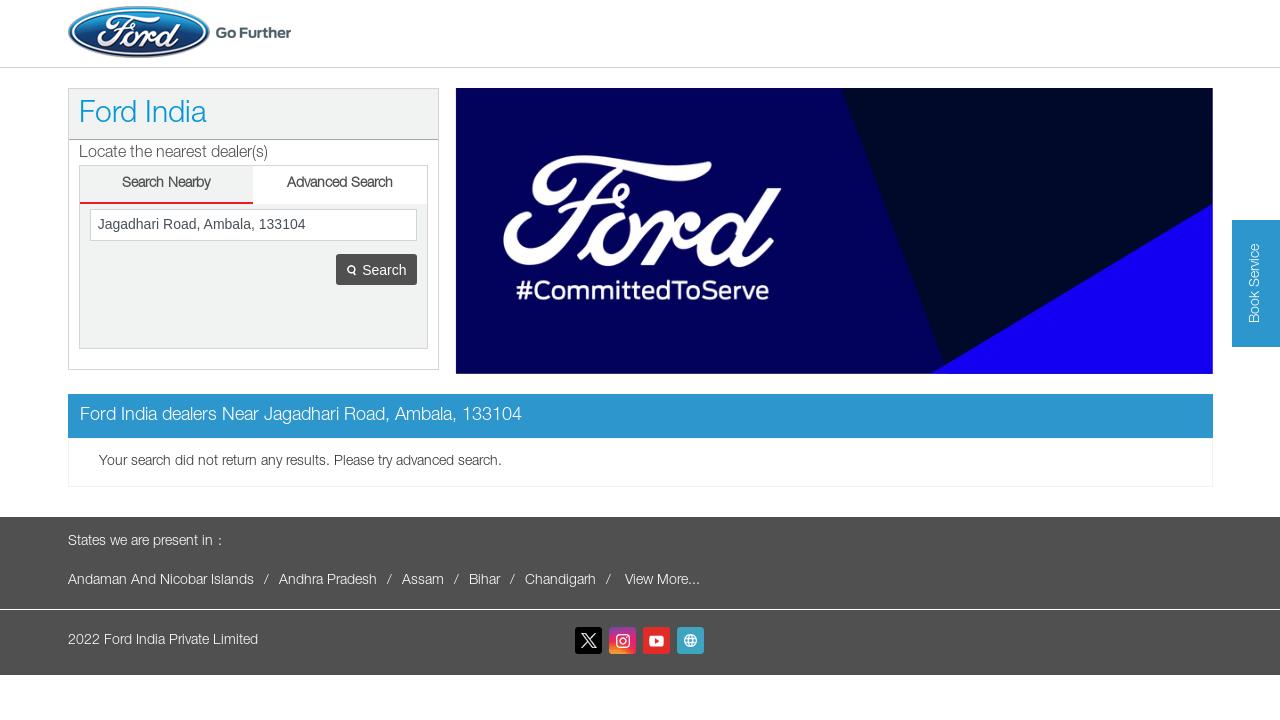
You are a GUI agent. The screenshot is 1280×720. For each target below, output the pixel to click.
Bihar (484, 581)
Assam (423, 581)
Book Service (1256, 283)
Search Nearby (166, 184)
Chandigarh (560, 581)
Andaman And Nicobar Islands (161, 581)
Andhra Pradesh (328, 581)
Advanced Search (340, 184)
